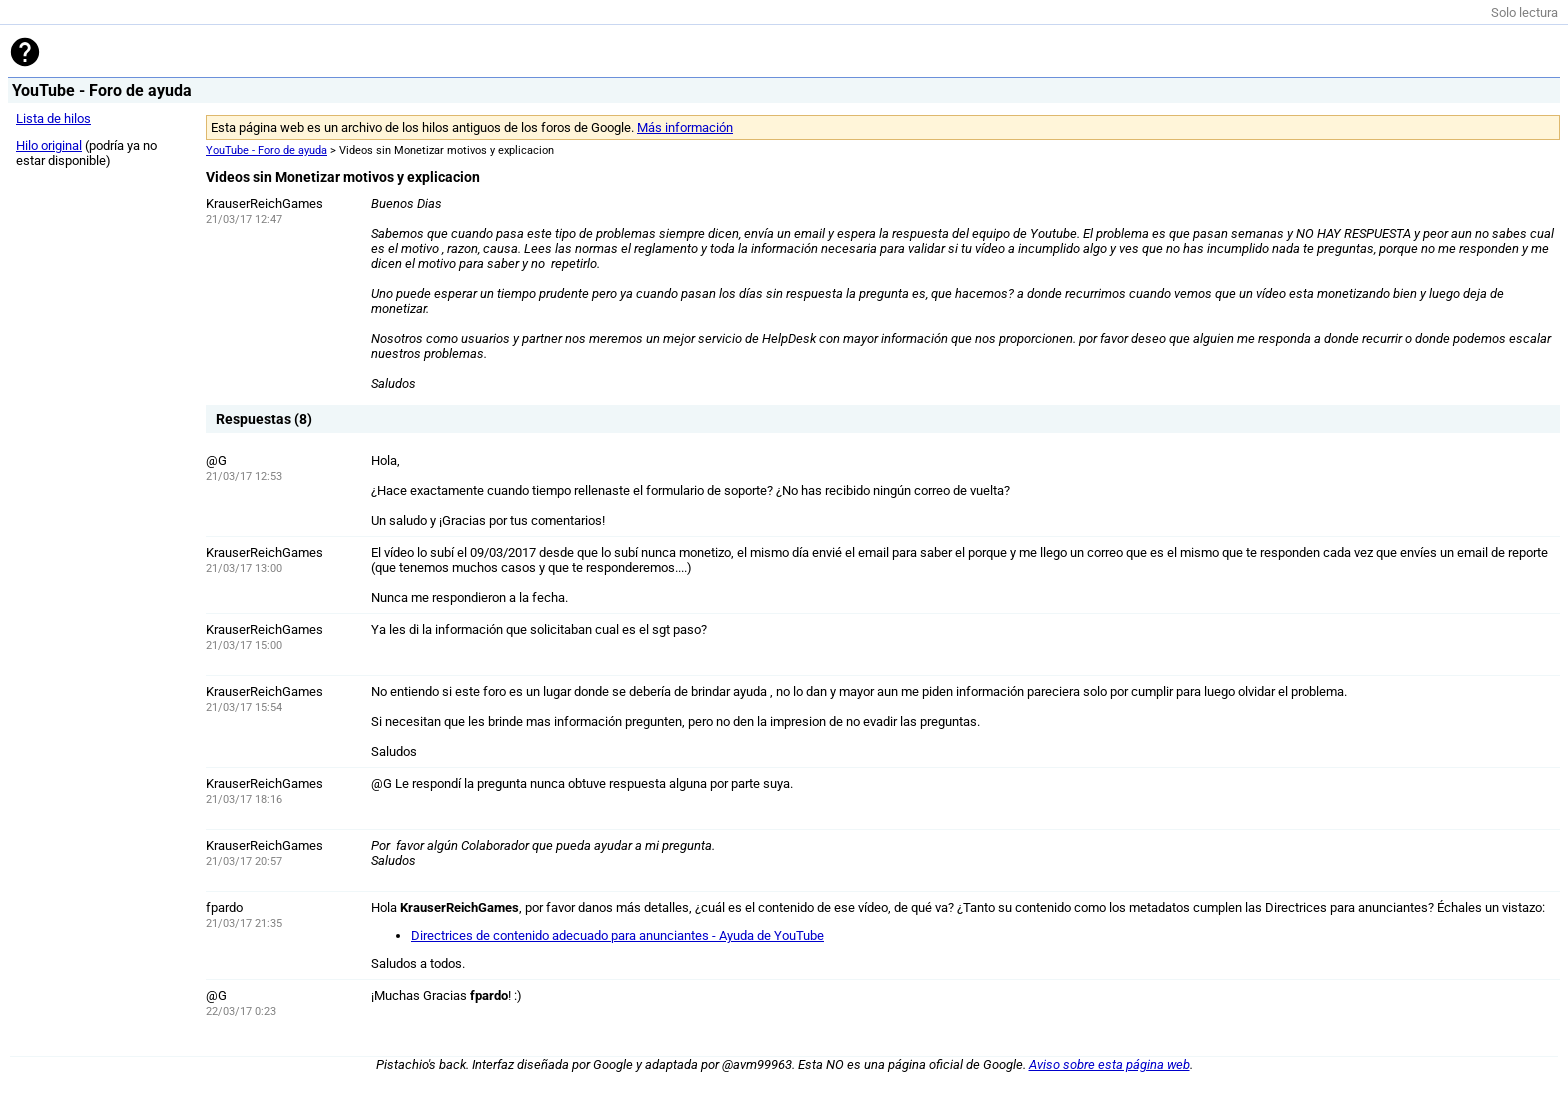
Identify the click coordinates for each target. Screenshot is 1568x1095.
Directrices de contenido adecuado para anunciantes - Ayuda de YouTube (617, 935)
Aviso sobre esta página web (1109, 1064)
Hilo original (49, 145)
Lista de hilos (53, 118)
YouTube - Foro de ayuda (266, 150)
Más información (685, 127)
